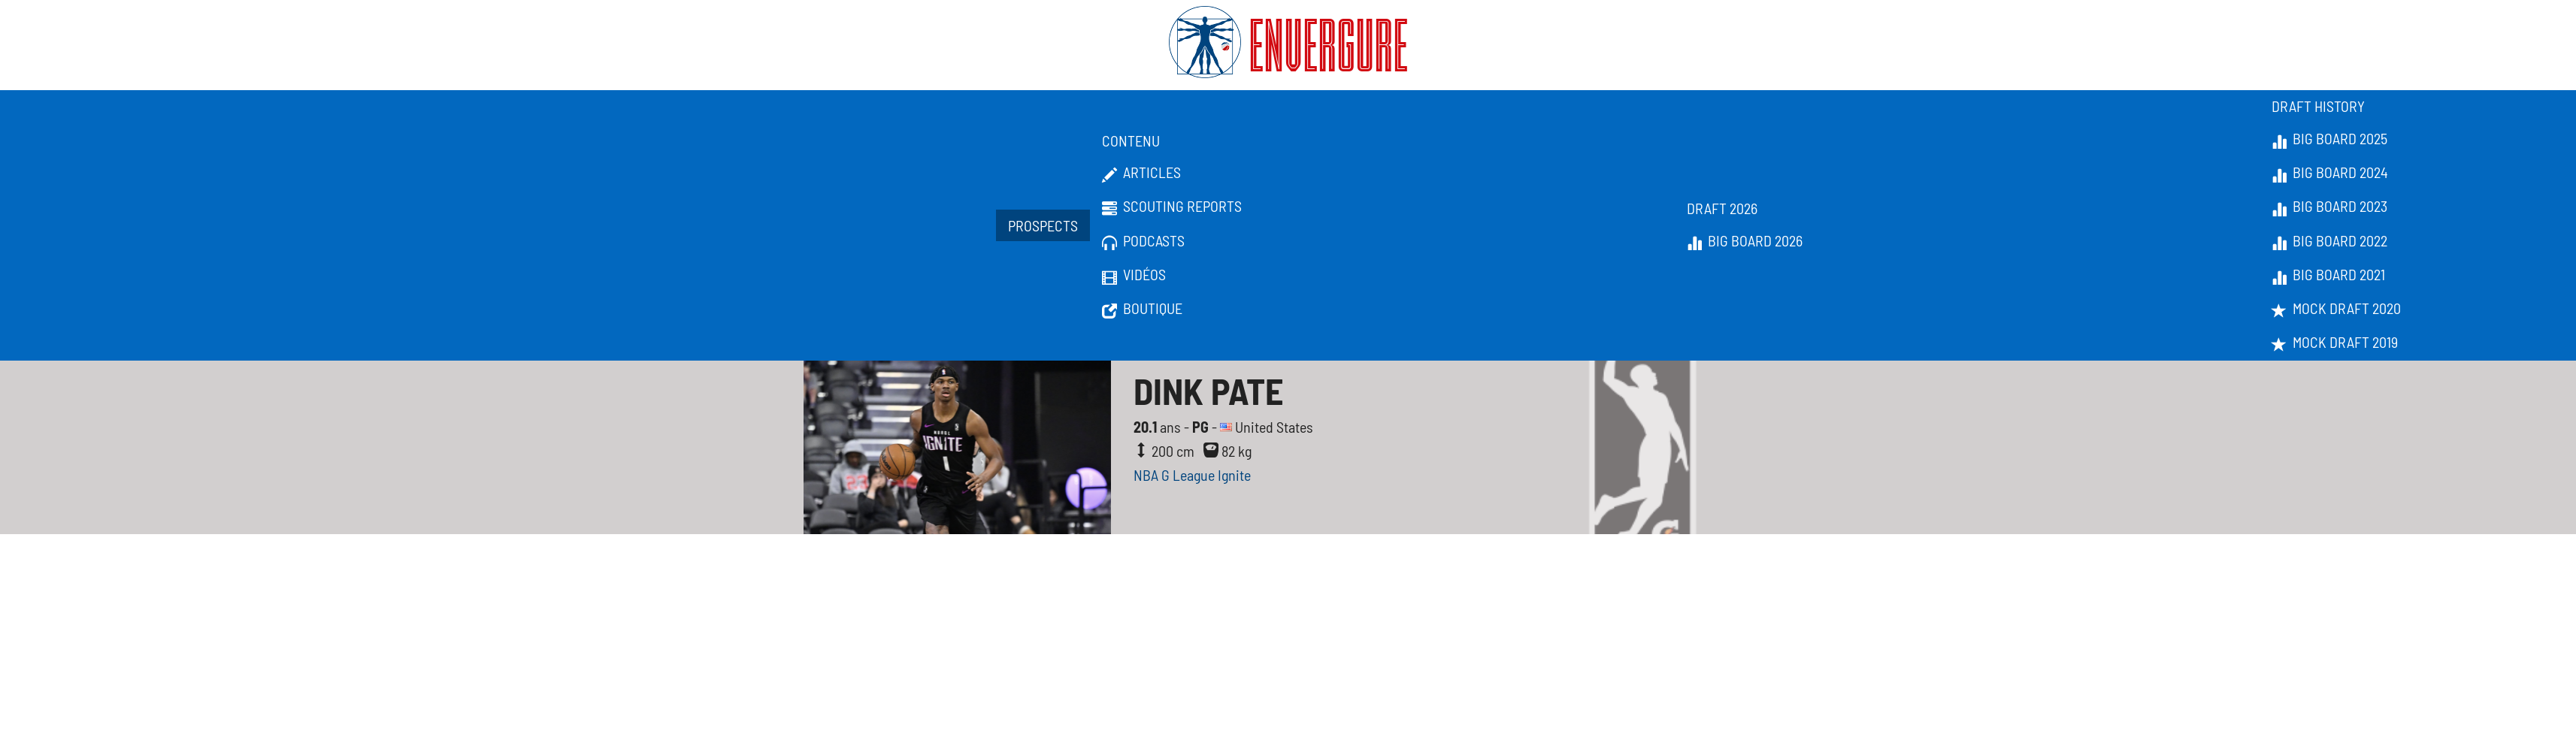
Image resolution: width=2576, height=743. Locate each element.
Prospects (1043, 225)
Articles (1141, 173)
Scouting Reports (1172, 206)
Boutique (1142, 309)
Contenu (1131, 140)
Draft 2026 (1722, 208)
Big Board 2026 (1745, 241)
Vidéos (1134, 275)
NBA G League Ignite (1192, 475)
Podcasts (1143, 241)
